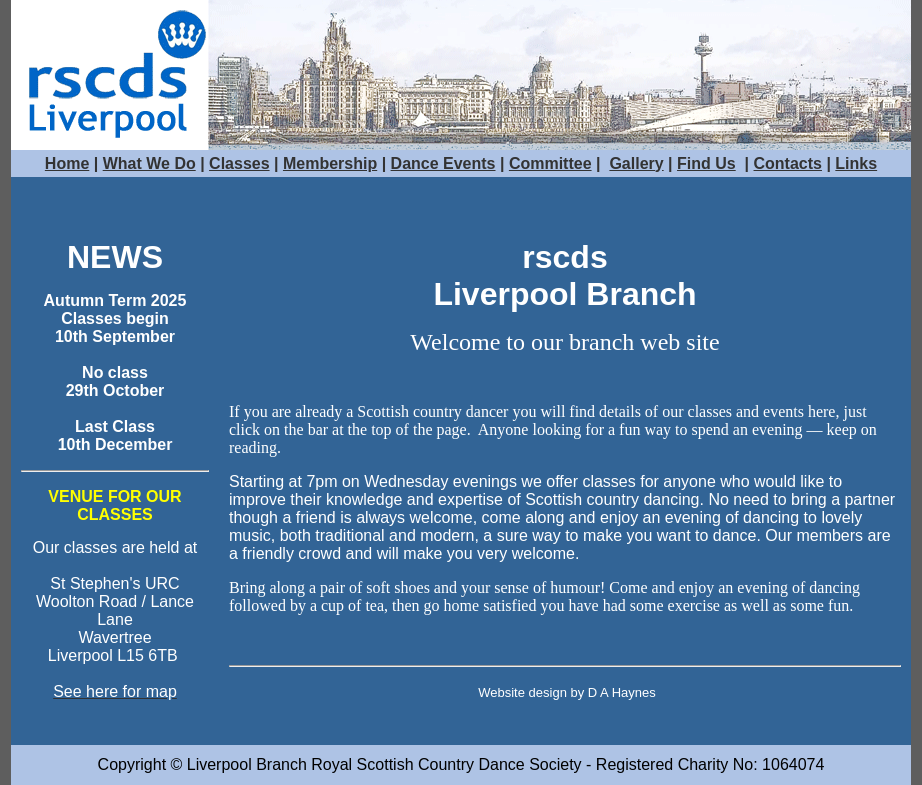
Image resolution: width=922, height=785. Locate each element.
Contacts (788, 163)
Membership (330, 163)
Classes (239, 163)
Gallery (636, 163)
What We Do (149, 163)
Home (67, 163)
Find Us (706, 163)
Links (856, 163)
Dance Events (443, 163)
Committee (550, 163)
